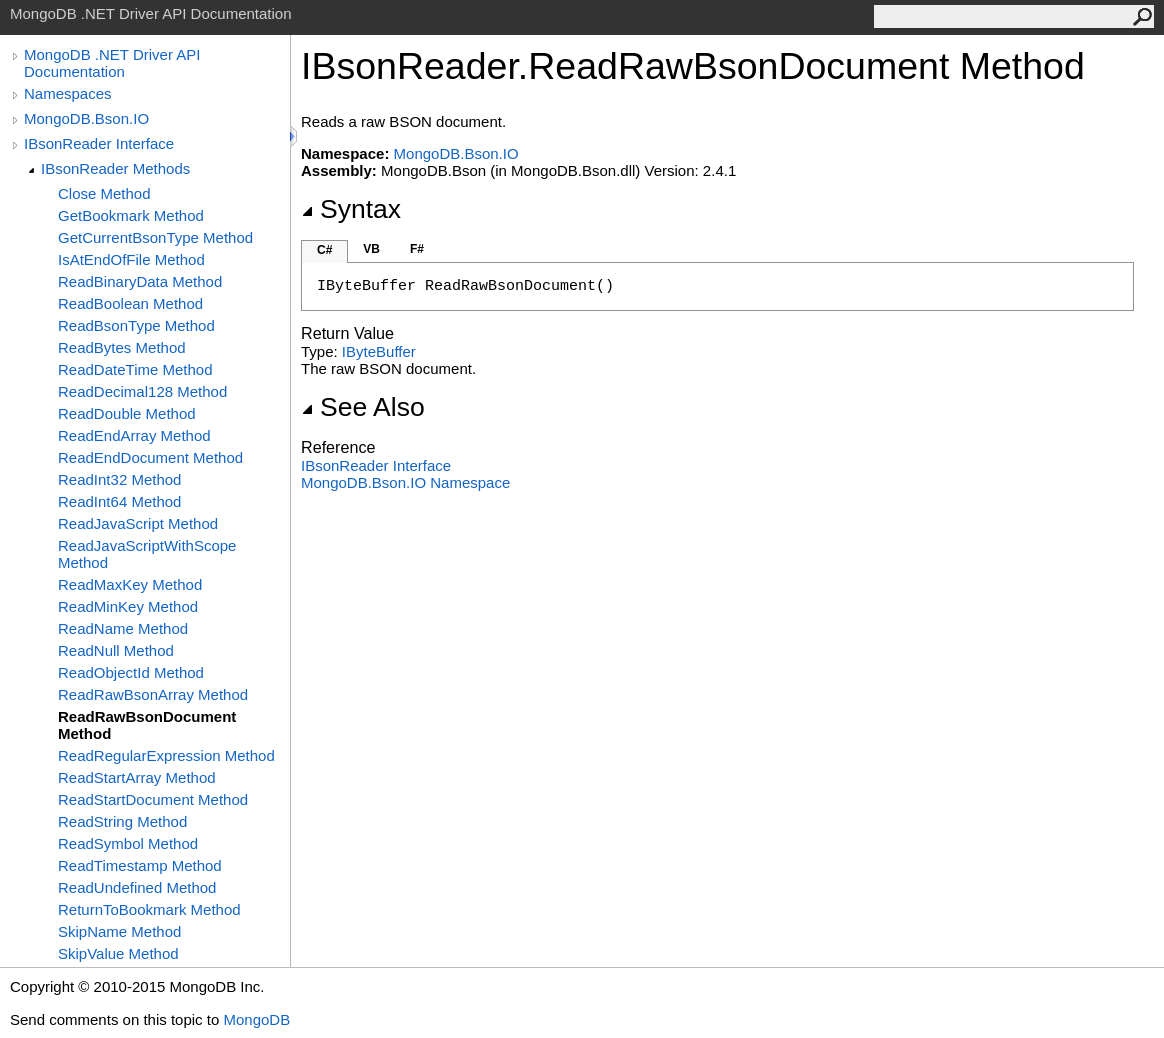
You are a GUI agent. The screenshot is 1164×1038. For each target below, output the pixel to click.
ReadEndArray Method (134, 435)
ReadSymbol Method (128, 843)
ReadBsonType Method (136, 325)
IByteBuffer (379, 351)
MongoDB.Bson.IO (86, 118)
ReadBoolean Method (130, 303)
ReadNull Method (116, 650)
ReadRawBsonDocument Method (147, 725)
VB (371, 249)
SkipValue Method (118, 953)
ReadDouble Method (127, 413)
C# (324, 250)
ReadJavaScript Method (138, 523)
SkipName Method (119, 931)
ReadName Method (123, 628)
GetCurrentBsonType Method (155, 237)
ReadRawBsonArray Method (153, 694)
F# (417, 249)
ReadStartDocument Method (153, 799)
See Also (363, 407)
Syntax (351, 209)
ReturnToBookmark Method (149, 909)
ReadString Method (122, 821)
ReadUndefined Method (137, 887)
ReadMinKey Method (128, 606)
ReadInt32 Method (119, 479)
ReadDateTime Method (135, 369)
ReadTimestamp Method (140, 865)
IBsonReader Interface (99, 143)
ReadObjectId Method (131, 672)
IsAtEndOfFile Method (131, 259)
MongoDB (256, 1019)
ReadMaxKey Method (130, 584)
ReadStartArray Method (137, 777)
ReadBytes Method (122, 347)
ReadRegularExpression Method (166, 755)
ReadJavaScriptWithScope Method (147, 554)
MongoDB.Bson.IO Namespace (405, 482)
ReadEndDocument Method (150, 457)
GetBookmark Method (131, 215)
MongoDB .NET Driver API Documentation (112, 63)
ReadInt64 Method (119, 501)
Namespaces (68, 93)
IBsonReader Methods (115, 168)
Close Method (104, 193)
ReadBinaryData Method (140, 281)
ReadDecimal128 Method (142, 391)
